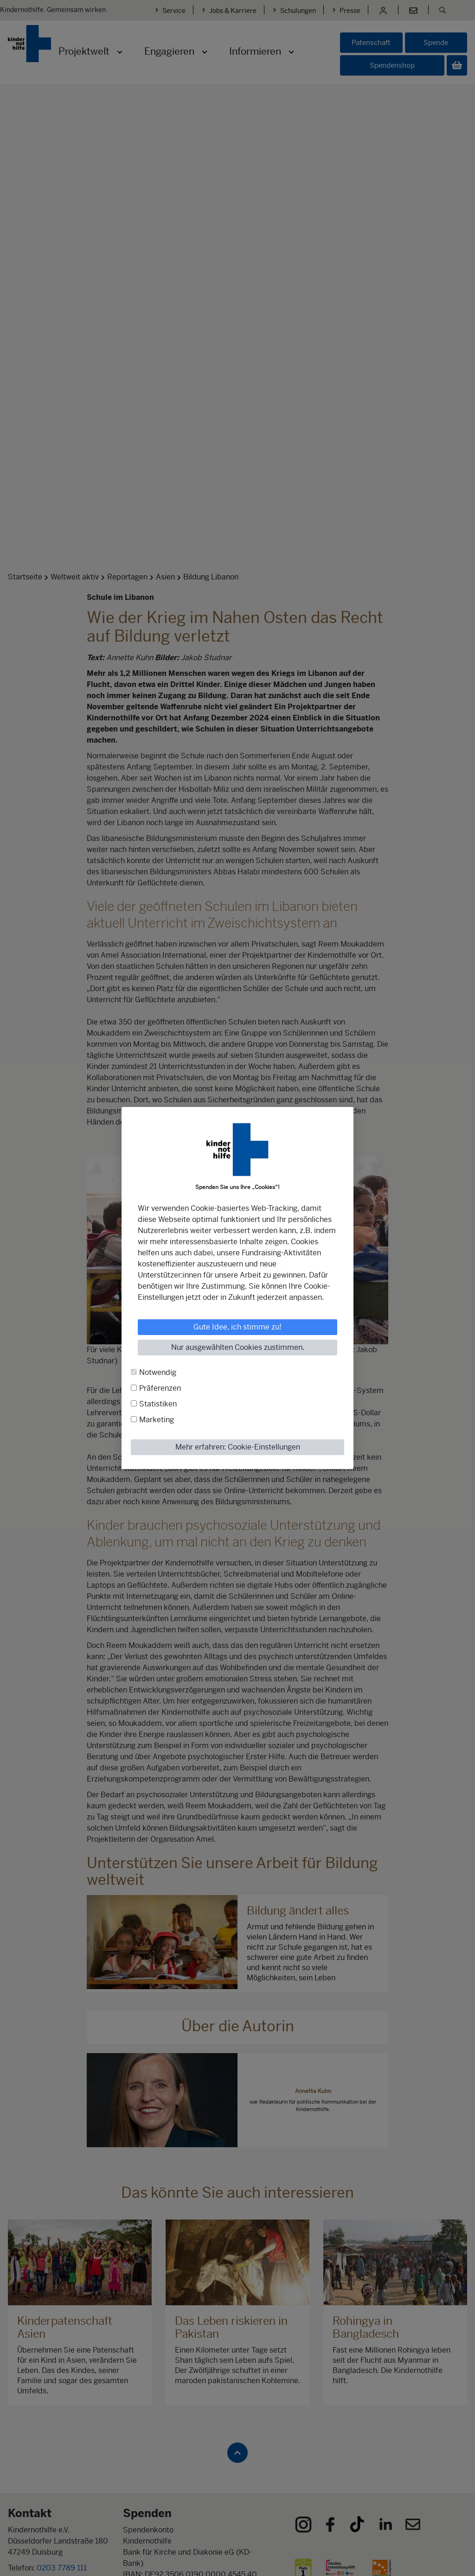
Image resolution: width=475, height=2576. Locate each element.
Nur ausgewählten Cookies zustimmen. (237, 1347)
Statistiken (158, 1404)
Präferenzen (160, 1388)
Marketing (156, 1420)
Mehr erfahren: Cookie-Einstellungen (237, 1447)
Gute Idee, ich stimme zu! (237, 1327)
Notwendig (157, 1372)
